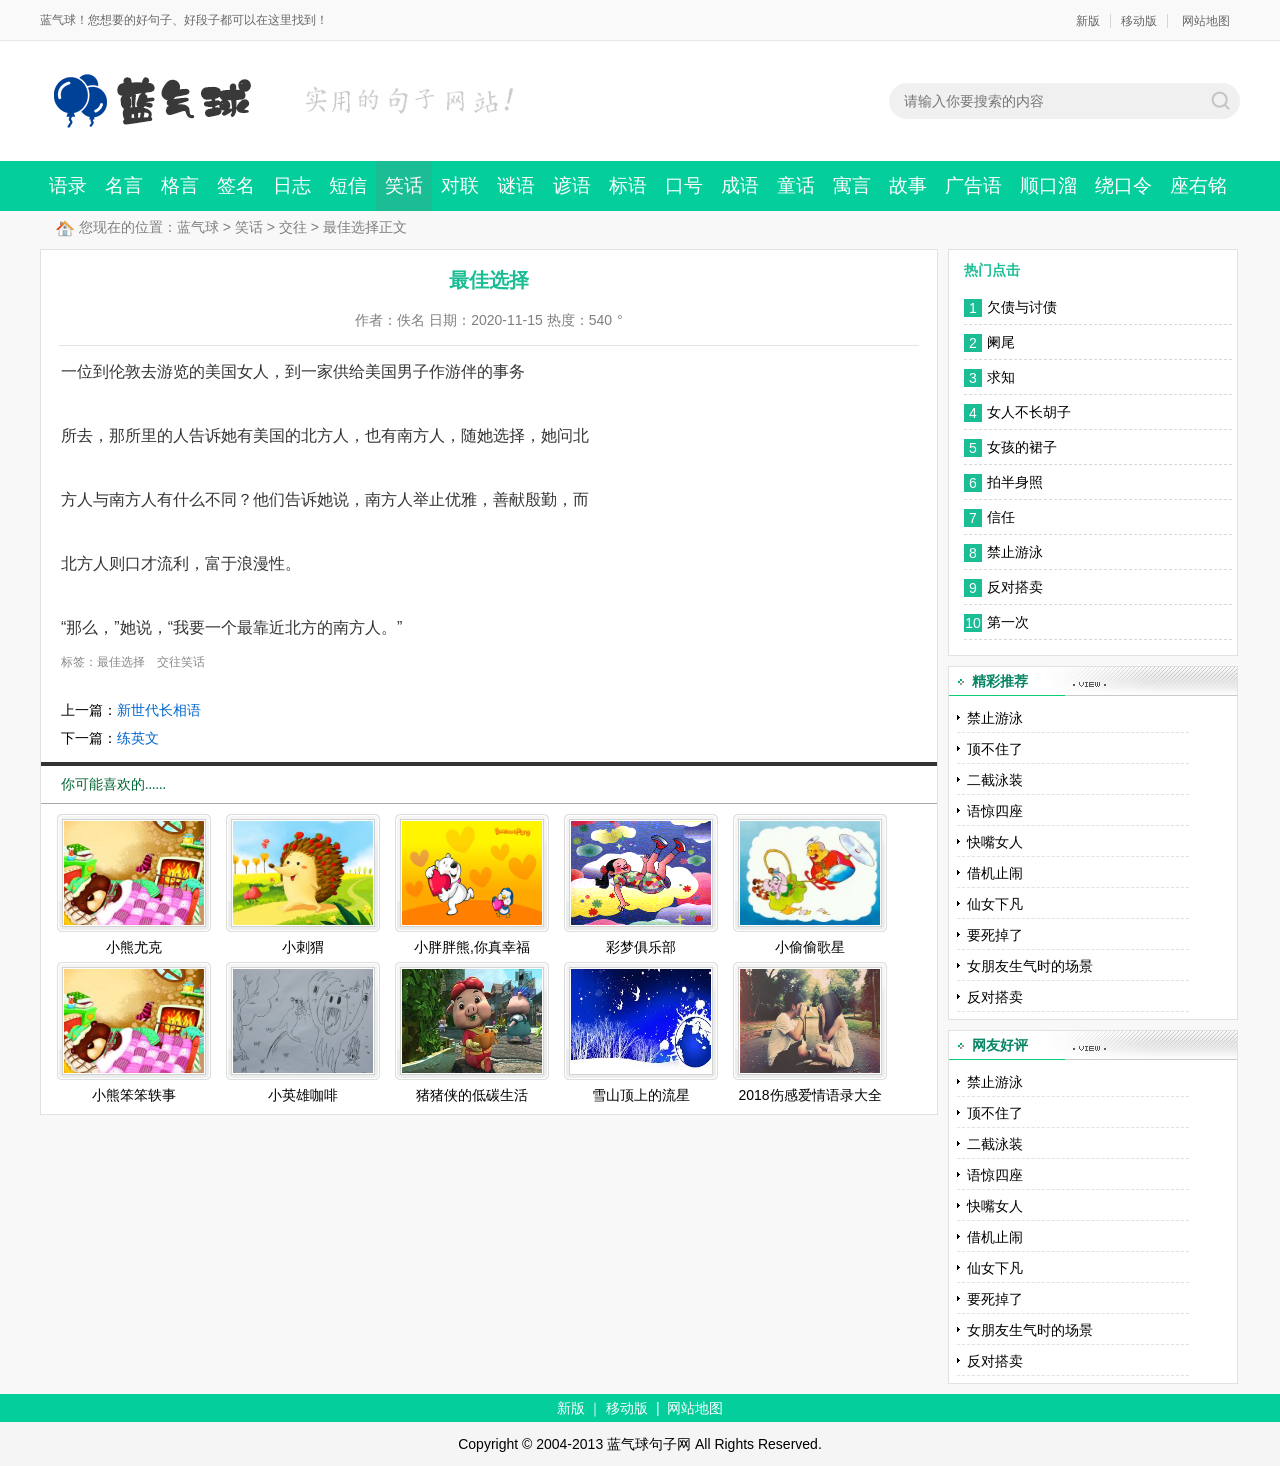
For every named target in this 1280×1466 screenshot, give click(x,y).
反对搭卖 (1015, 587)
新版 (1088, 21)
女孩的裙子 (1024, 447)
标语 (628, 185)
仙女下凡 (995, 904)
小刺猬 (303, 947)
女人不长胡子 (1029, 412)
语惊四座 (995, 811)
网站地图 (1206, 21)
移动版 (1139, 21)
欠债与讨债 (1022, 307)
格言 (180, 185)
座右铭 (1198, 185)
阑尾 (1001, 342)
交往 (293, 227)
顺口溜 (1048, 185)
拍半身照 (1015, 482)
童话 (796, 185)
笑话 (404, 185)
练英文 (138, 738)
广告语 (973, 185)
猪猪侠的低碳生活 (472, 1095)
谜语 (516, 185)
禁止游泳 (1015, 552)
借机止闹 (995, 873)
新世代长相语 (159, 710)
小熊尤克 (134, 947)
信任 (1001, 517)
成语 (740, 185)
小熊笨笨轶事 (134, 1095)
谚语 (572, 185)
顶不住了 (995, 749)
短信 (348, 185)
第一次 (1008, 622)
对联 (460, 185)
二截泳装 (995, 780)
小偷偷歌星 (810, 947)
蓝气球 (198, 227)
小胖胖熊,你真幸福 (472, 947)
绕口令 (1123, 185)
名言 (124, 185)
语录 (68, 185)
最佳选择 (121, 662)
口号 (684, 185)
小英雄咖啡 (303, 1095)
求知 (1003, 377)
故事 (908, 185)
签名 (236, 185)
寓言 (852, 185)
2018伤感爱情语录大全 (809, 1095)
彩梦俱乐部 (641, 947)
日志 (292, 185)
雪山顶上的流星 (641, 1095)
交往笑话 (181, 662)
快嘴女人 (995, 842)
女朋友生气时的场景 (1030, 966)
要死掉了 (995, 935)
